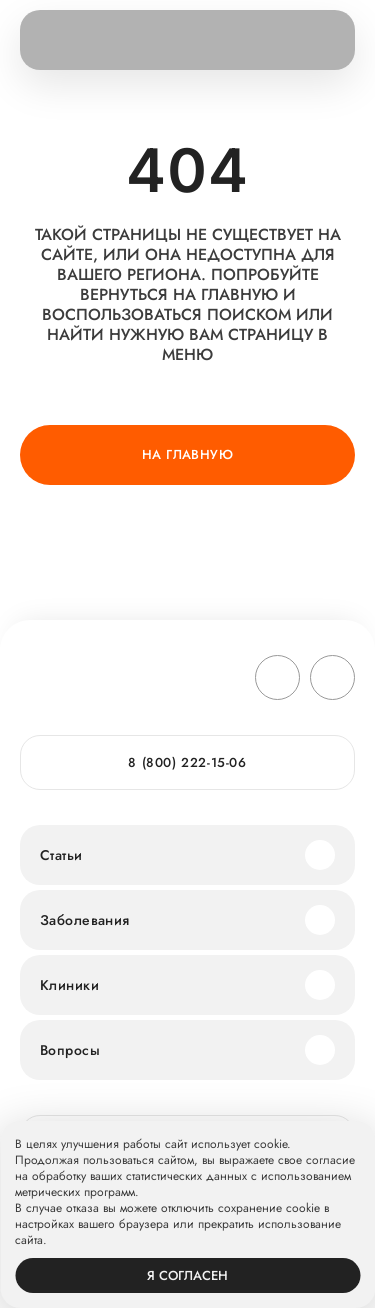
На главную (187, 454)
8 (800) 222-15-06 (187, 762)
